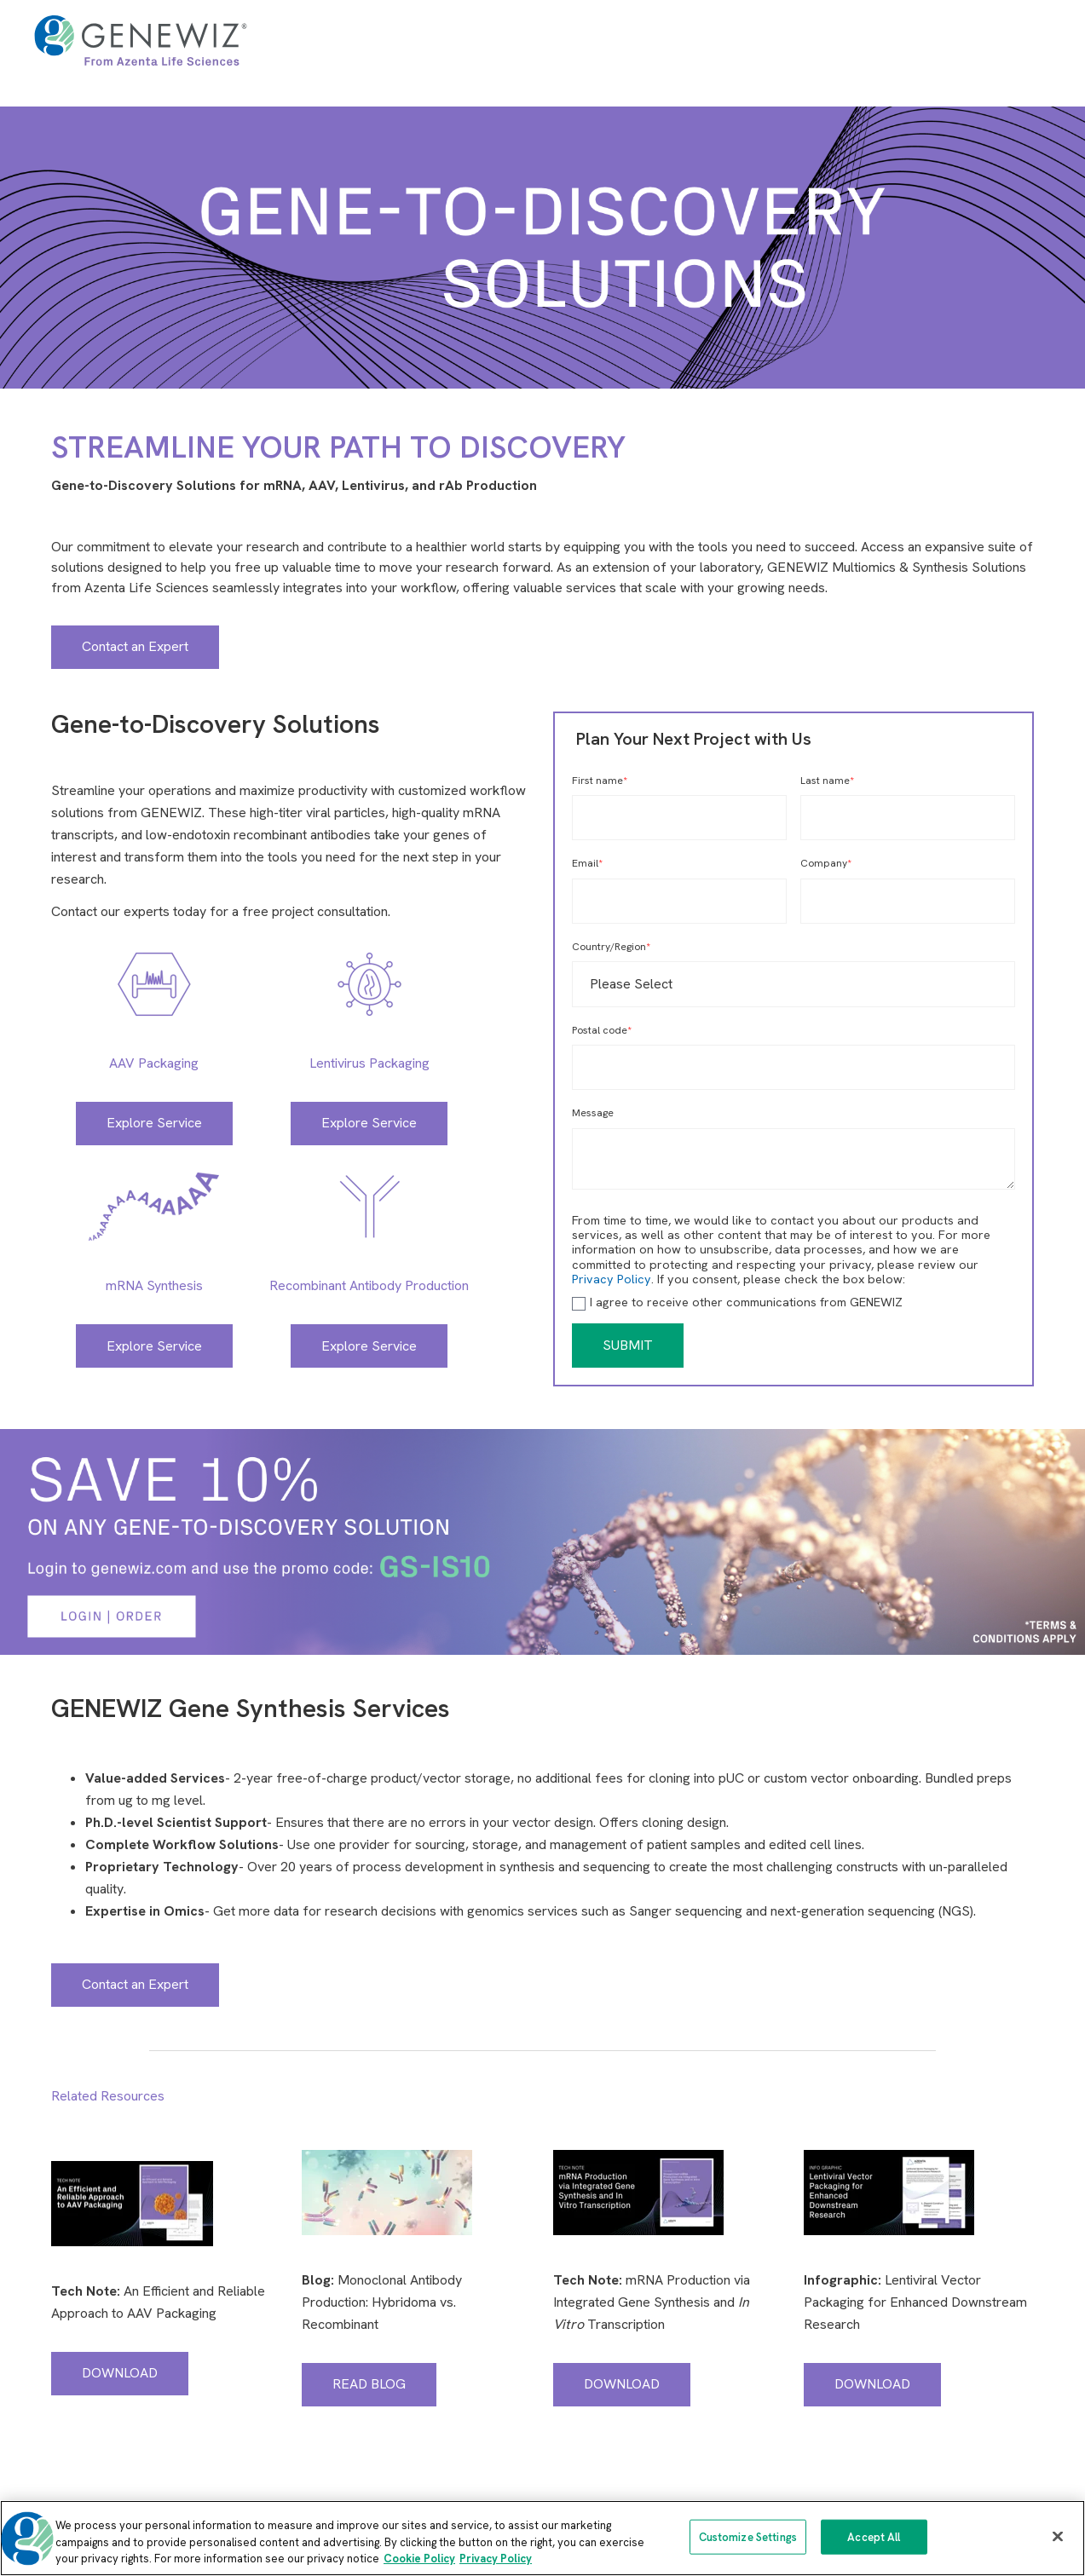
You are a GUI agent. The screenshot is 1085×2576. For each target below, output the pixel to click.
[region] (542, 2538)
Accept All (873, 2536)
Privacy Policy (611, 1279)
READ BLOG (369, 2384)
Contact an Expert (135, 646)
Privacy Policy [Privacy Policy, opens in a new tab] (495, 2558)
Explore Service (154, 1123)
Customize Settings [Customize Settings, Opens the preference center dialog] (748, 2536)
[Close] (1057, 2536)
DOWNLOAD (120, 2373)
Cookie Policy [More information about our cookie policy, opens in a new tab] (419, 2558)
